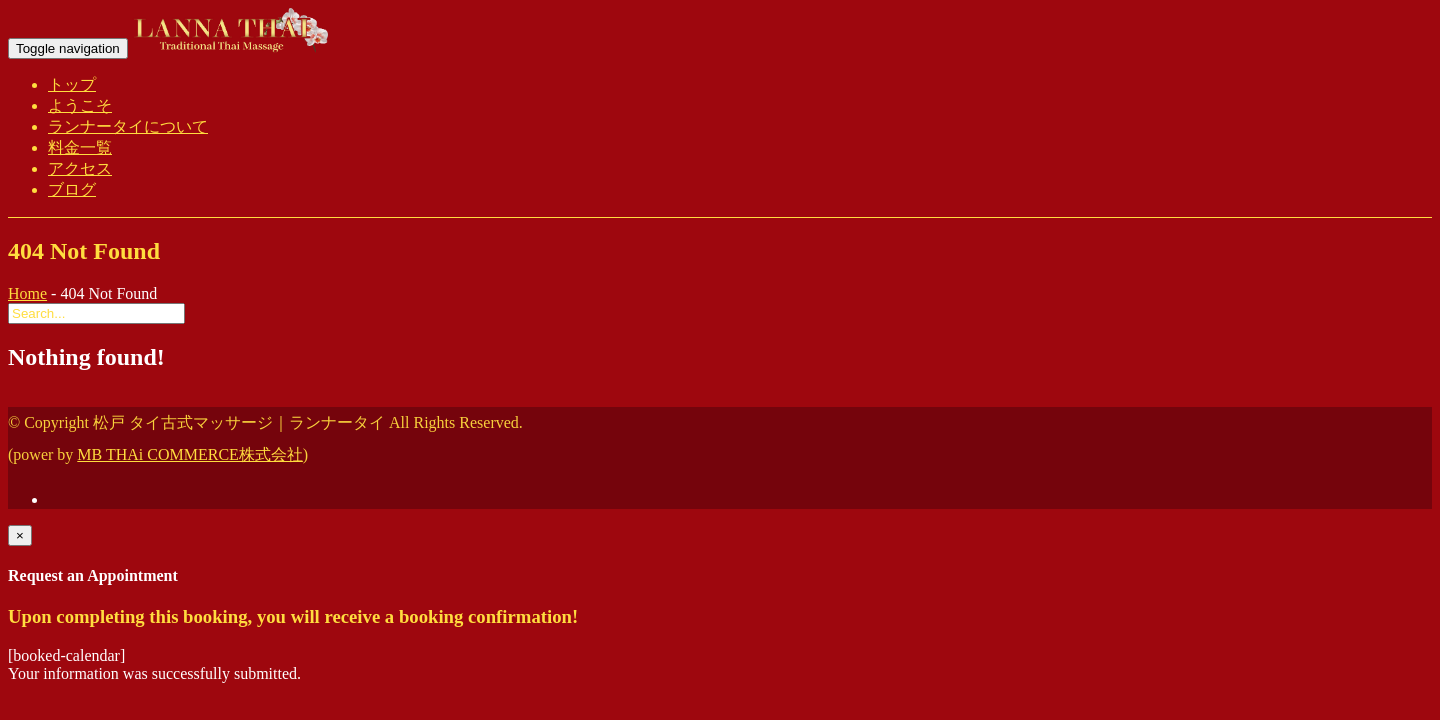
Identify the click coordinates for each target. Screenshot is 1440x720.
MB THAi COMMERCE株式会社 (190, 454)
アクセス (80, 168)
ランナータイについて (128, 126)
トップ (72, 84)
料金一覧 (80, 147)
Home (27, 293)
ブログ (72, 189)
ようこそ (80, 105)
